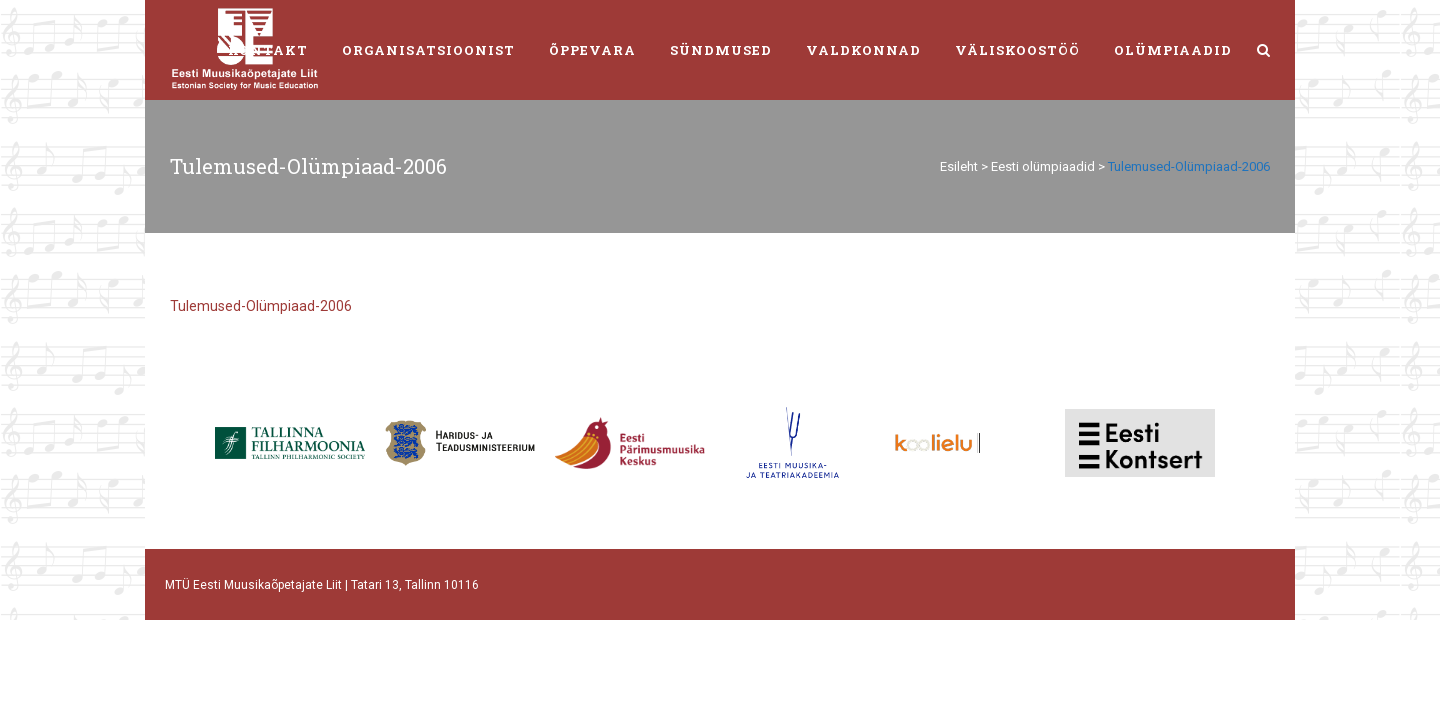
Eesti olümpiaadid (1043, 166)
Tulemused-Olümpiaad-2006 (261, 306)
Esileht (959, 166)
